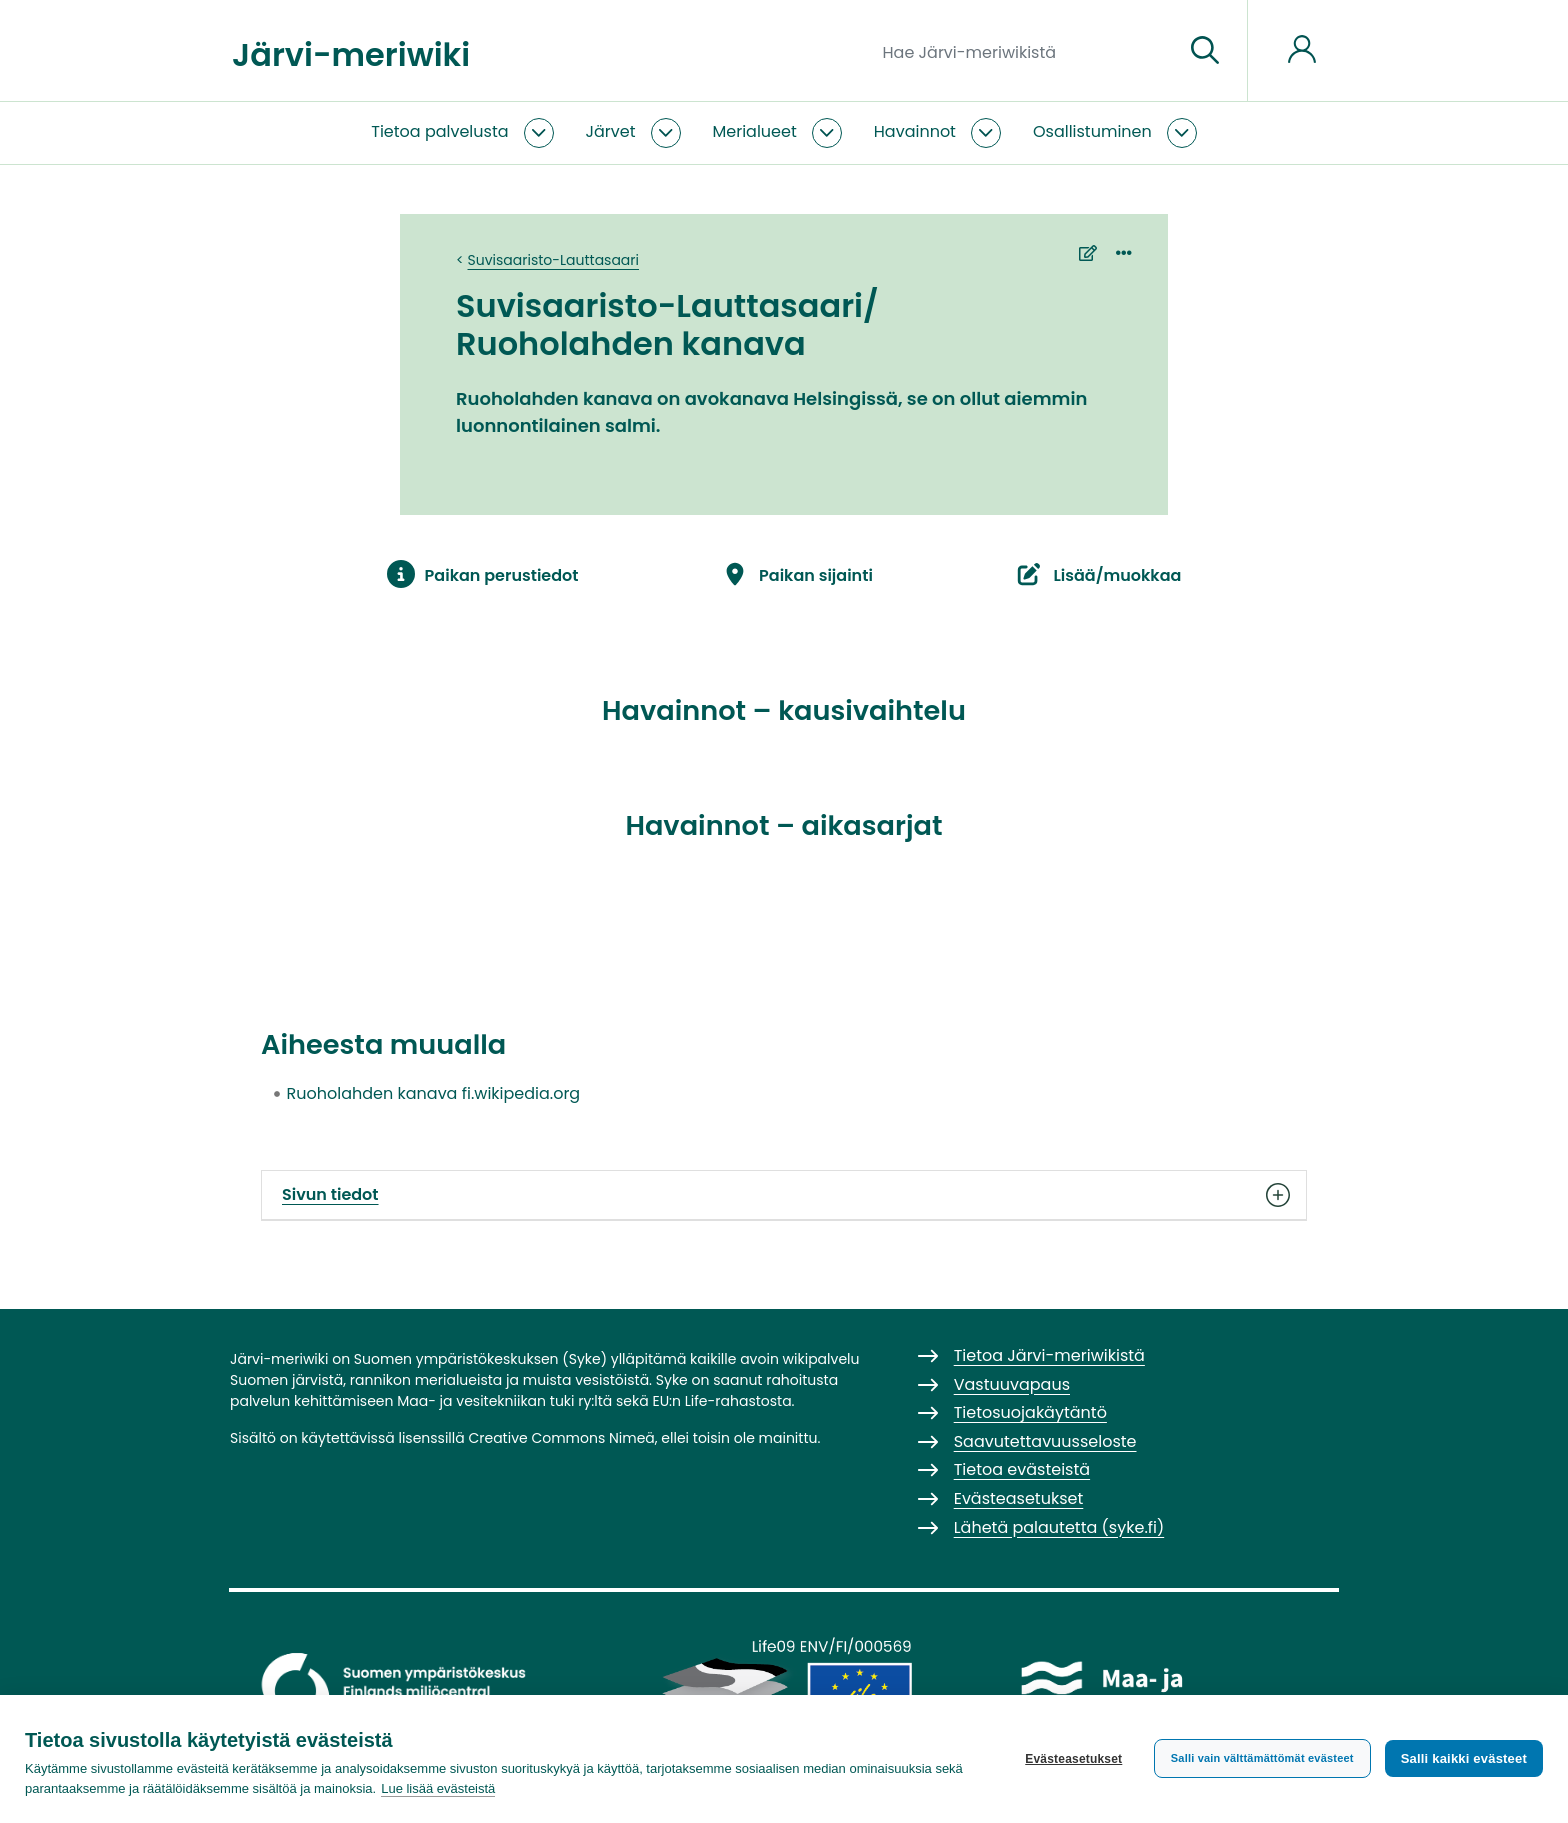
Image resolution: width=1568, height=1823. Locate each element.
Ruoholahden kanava (372, 1093)
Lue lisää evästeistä (438, 1788)
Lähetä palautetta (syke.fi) (1059, 1527)
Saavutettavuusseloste (1045, 1441)
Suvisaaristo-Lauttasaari (554, 260)
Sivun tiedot (784, 1195)
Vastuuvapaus (1012, 1384)
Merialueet (755, 131)
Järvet (611, 131)
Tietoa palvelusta (439, 131)
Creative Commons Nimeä (561, 1438)
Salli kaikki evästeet (1464, 1758)
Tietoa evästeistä (1022, 1469)
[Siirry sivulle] (1205, 51)
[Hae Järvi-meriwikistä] (1025, 51)
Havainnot (915, 131)
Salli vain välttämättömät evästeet (1262, 1758)
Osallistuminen (1092, 131)
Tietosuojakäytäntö (1030, 1412)
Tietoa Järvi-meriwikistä (1049, 1355)
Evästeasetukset (1073, 1759)
